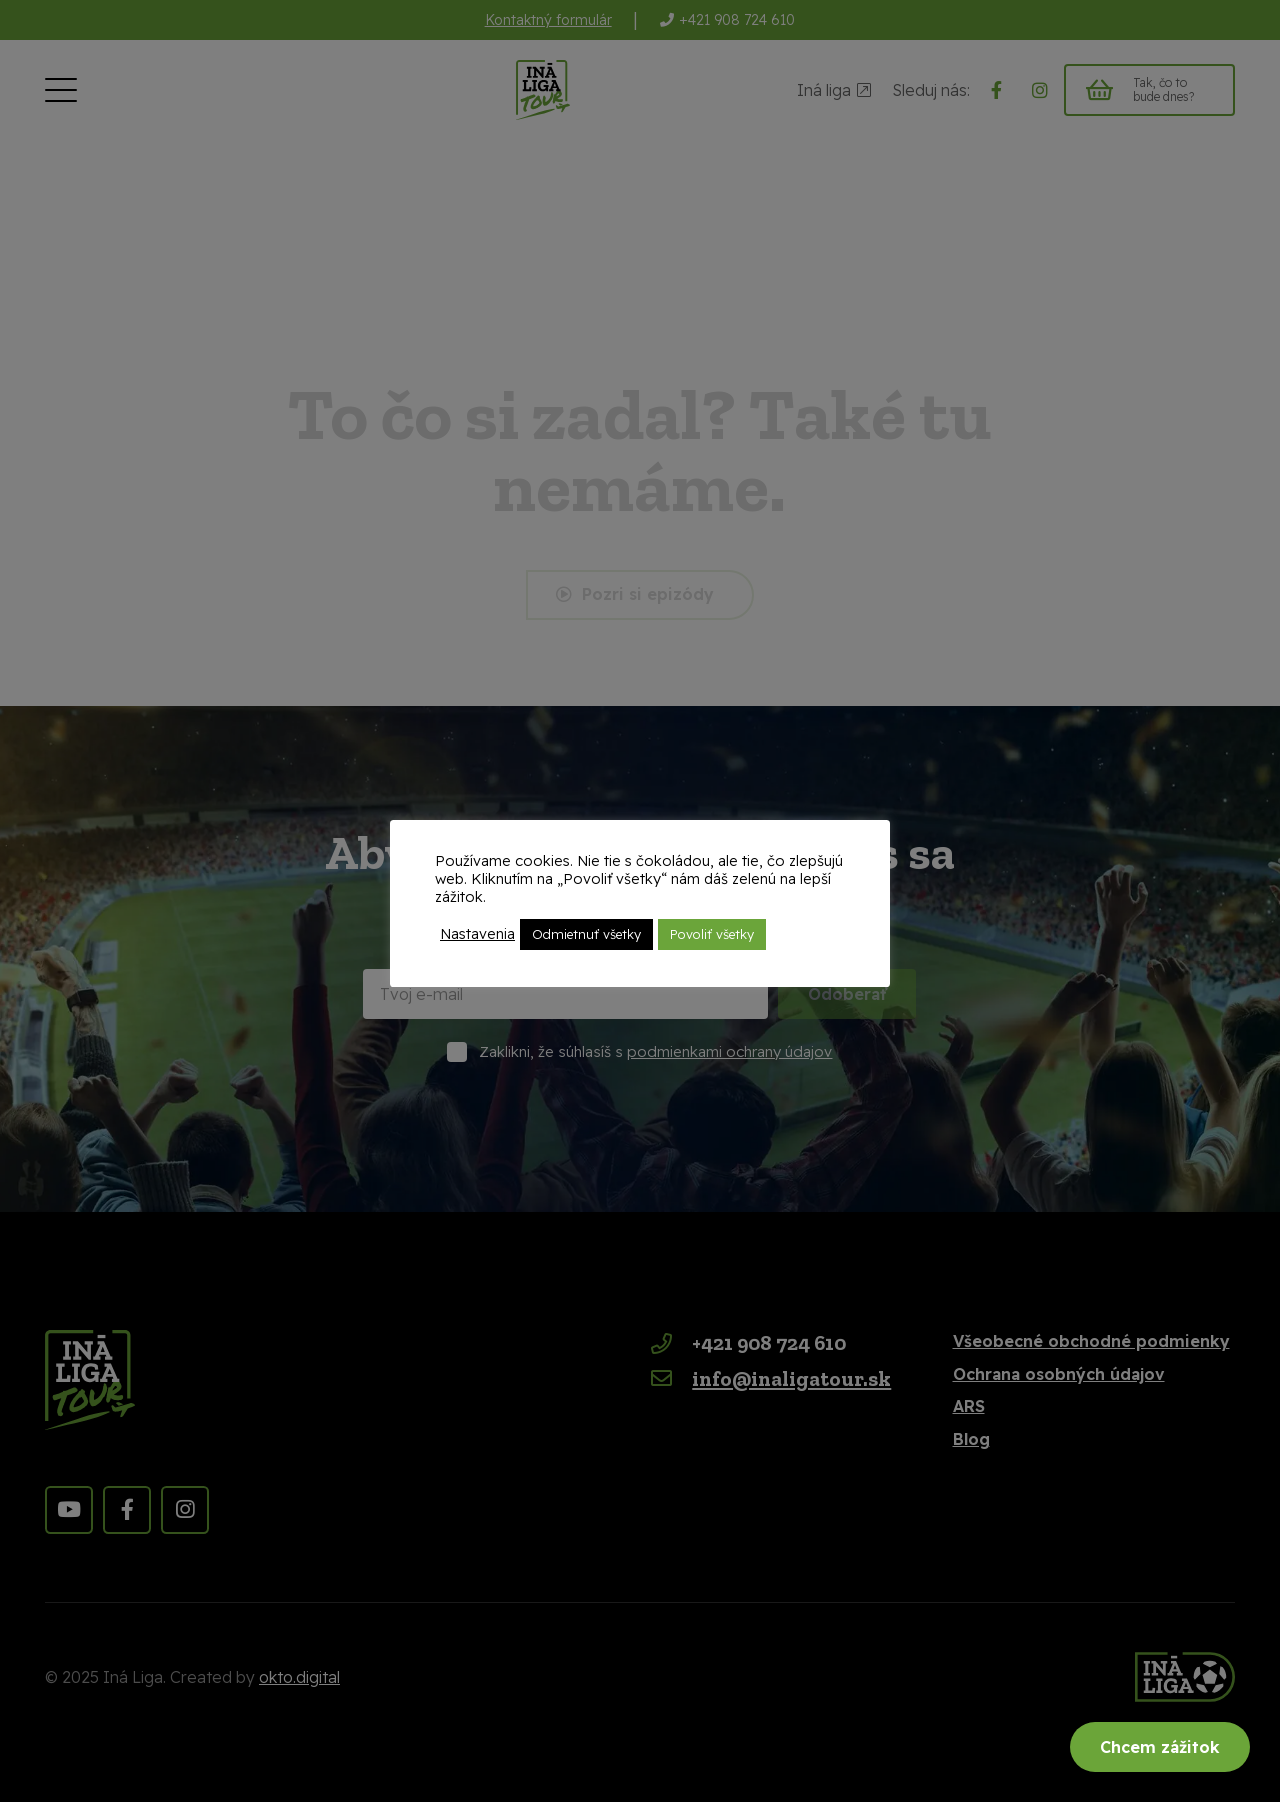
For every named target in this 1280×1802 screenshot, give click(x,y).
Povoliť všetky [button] (712, 934)
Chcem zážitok (1160, 1747)
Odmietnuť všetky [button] (586, 934)
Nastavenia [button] (477, 934)
